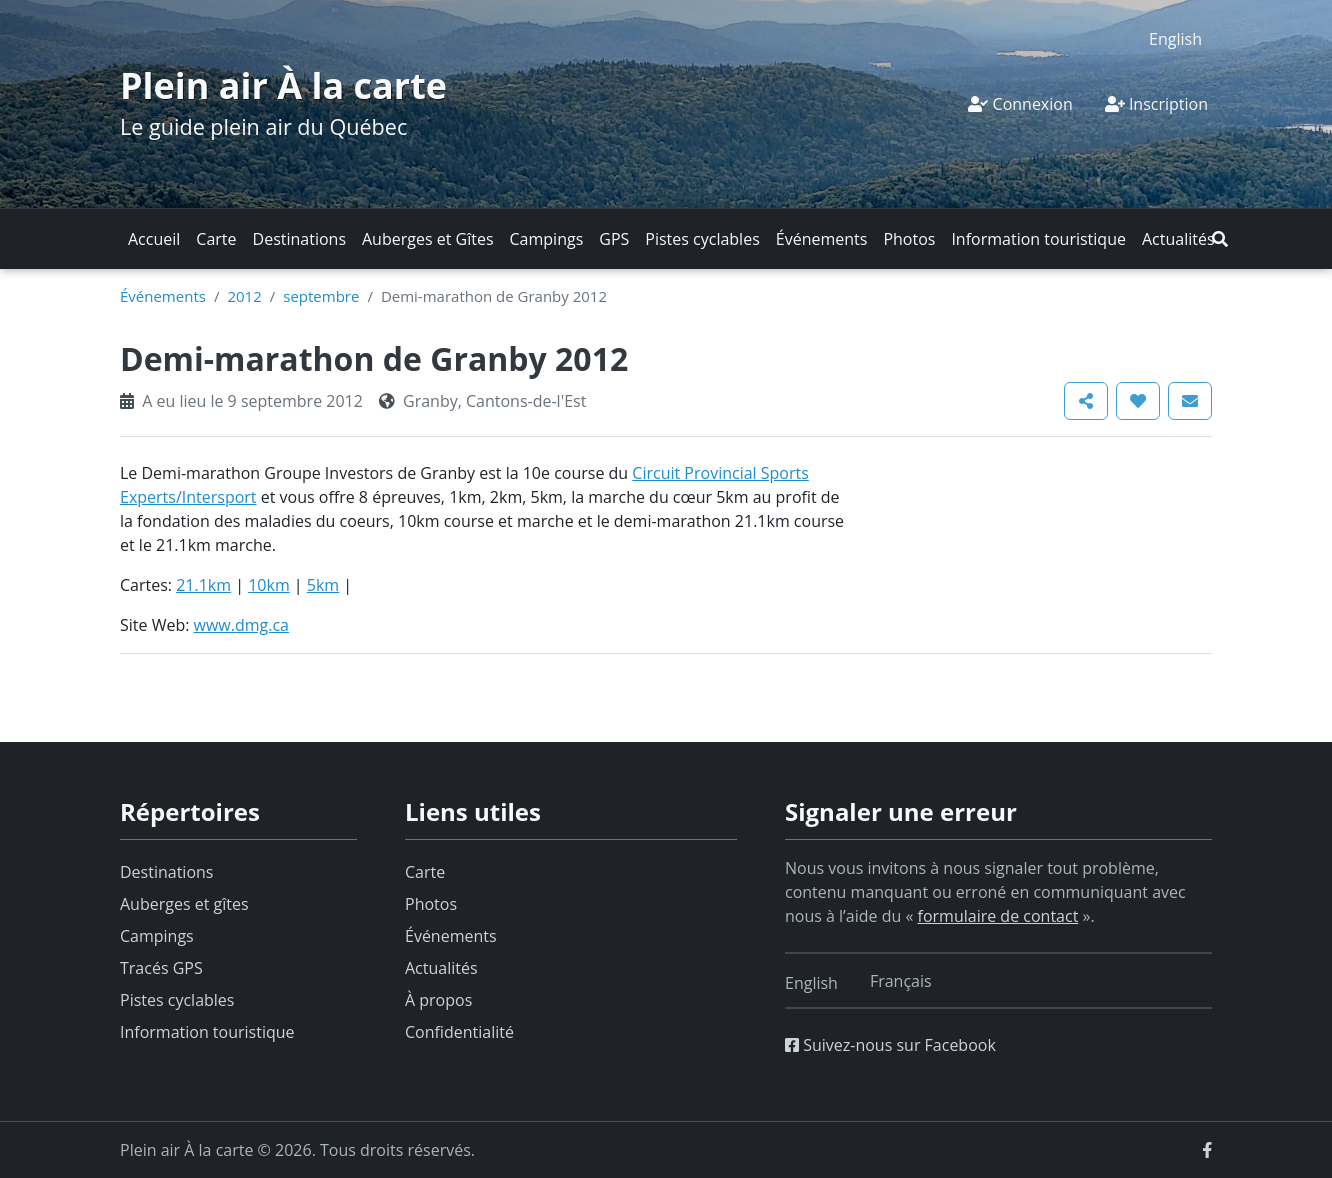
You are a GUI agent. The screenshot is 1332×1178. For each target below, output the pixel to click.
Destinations (299, 239)
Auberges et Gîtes (428, 239)
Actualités (1178, 239)
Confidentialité (459, 1032)
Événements (822, 239)
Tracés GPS (161, 968)
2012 (244, 296)
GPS (614, 239)
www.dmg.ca (241, 625)
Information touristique (1038, 239)
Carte (216, 239)
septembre (321, 296)
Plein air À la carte (283, 85)
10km (269, 585)
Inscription (1156, 104)
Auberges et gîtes (184, 904)
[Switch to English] (1175, 38)
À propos (438, 1000)
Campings (547, 239)
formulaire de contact (998, 916)
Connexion (1020, 104)
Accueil (154, 239)
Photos (909, 239)
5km (323, 585)
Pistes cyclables (702, 239)
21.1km (203, 585)
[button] (1220, 239)
